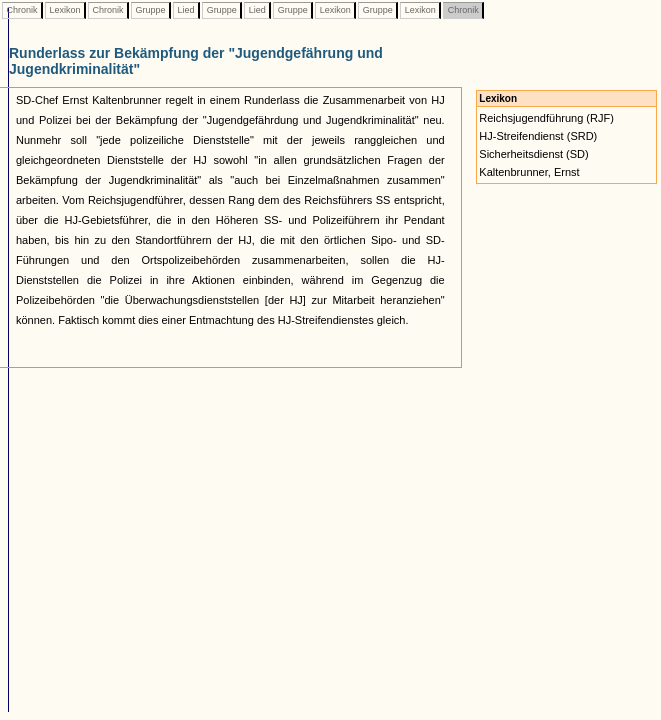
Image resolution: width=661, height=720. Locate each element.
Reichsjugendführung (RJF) (546, 118)
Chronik (22, 10)
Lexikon (65, 10)
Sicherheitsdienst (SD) (533, 154)
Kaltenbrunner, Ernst (529, 172)
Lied (186, 10)
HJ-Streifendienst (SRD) (538, 136)
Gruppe (150, 10)
